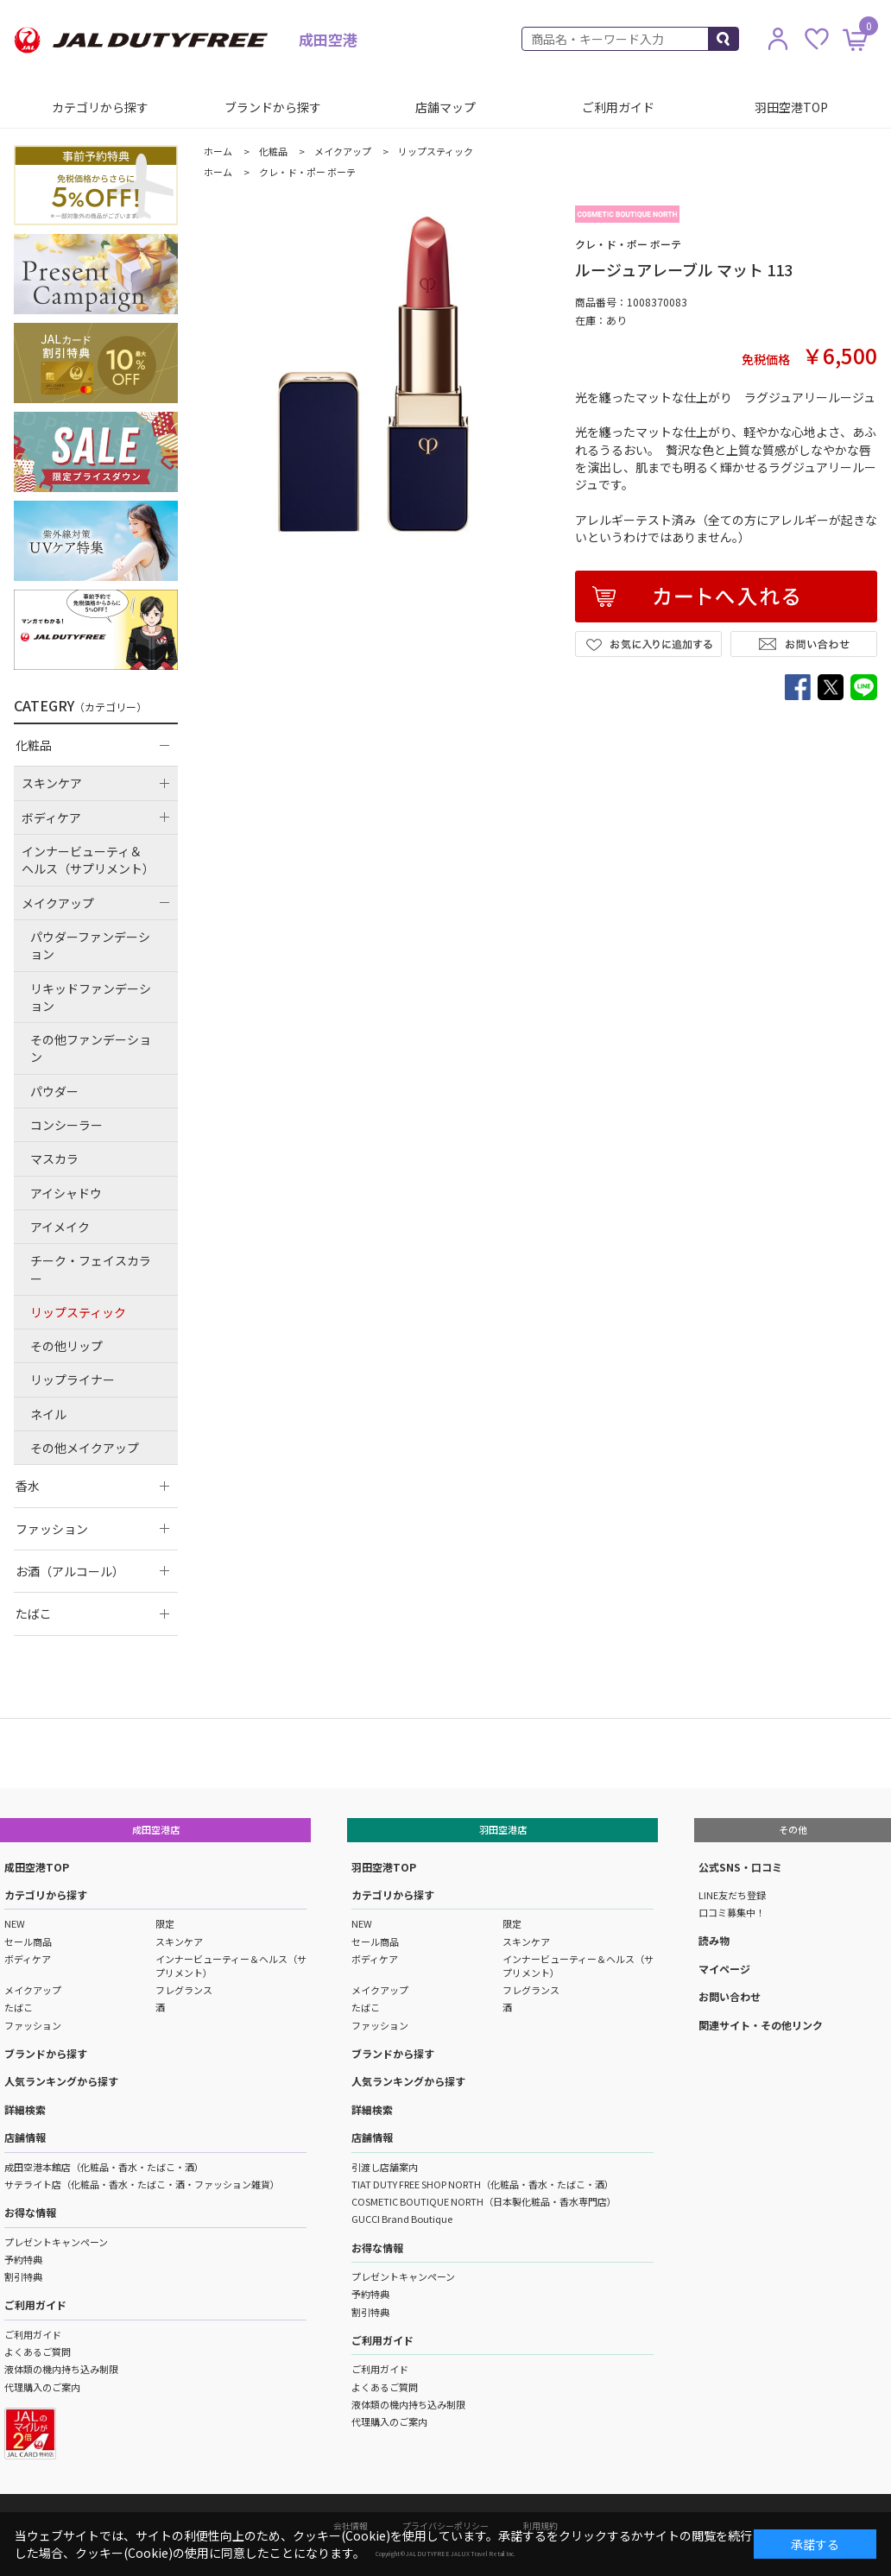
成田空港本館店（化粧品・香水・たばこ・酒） (104, 2167)
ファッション (32, 2025)
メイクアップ (32, 1990)
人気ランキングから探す (61, 2081)
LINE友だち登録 (732, 1895)
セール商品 (28, 1941)
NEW (14, 1923)
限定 (164, 1923)
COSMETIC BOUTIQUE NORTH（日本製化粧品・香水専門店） (483, 2201)
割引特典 (23, 2276)
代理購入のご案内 (42, 2387)
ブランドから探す (272, 107)
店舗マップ (445, 107)
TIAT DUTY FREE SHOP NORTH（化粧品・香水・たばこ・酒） (482, 2184)
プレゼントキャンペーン (56, 2242)
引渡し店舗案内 (384, 2167)
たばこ (18, 2007)
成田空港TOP (36, 1866)
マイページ (724, 1968)
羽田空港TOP (791, 107)
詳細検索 (25, 2109)
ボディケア (27, 1959)
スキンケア (179, 1941)
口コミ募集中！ (731, 1912)
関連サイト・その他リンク (760, 2024)
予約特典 (23, 2259)
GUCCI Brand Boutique (401, 2219)
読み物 (714, 1940)
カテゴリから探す (100, 107)
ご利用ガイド (618, 107)
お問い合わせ (729, 1996)
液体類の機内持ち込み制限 (61, 2369)
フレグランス (183, 1990)
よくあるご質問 (37, 2351)
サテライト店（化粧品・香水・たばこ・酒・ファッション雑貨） (142, 2184)
